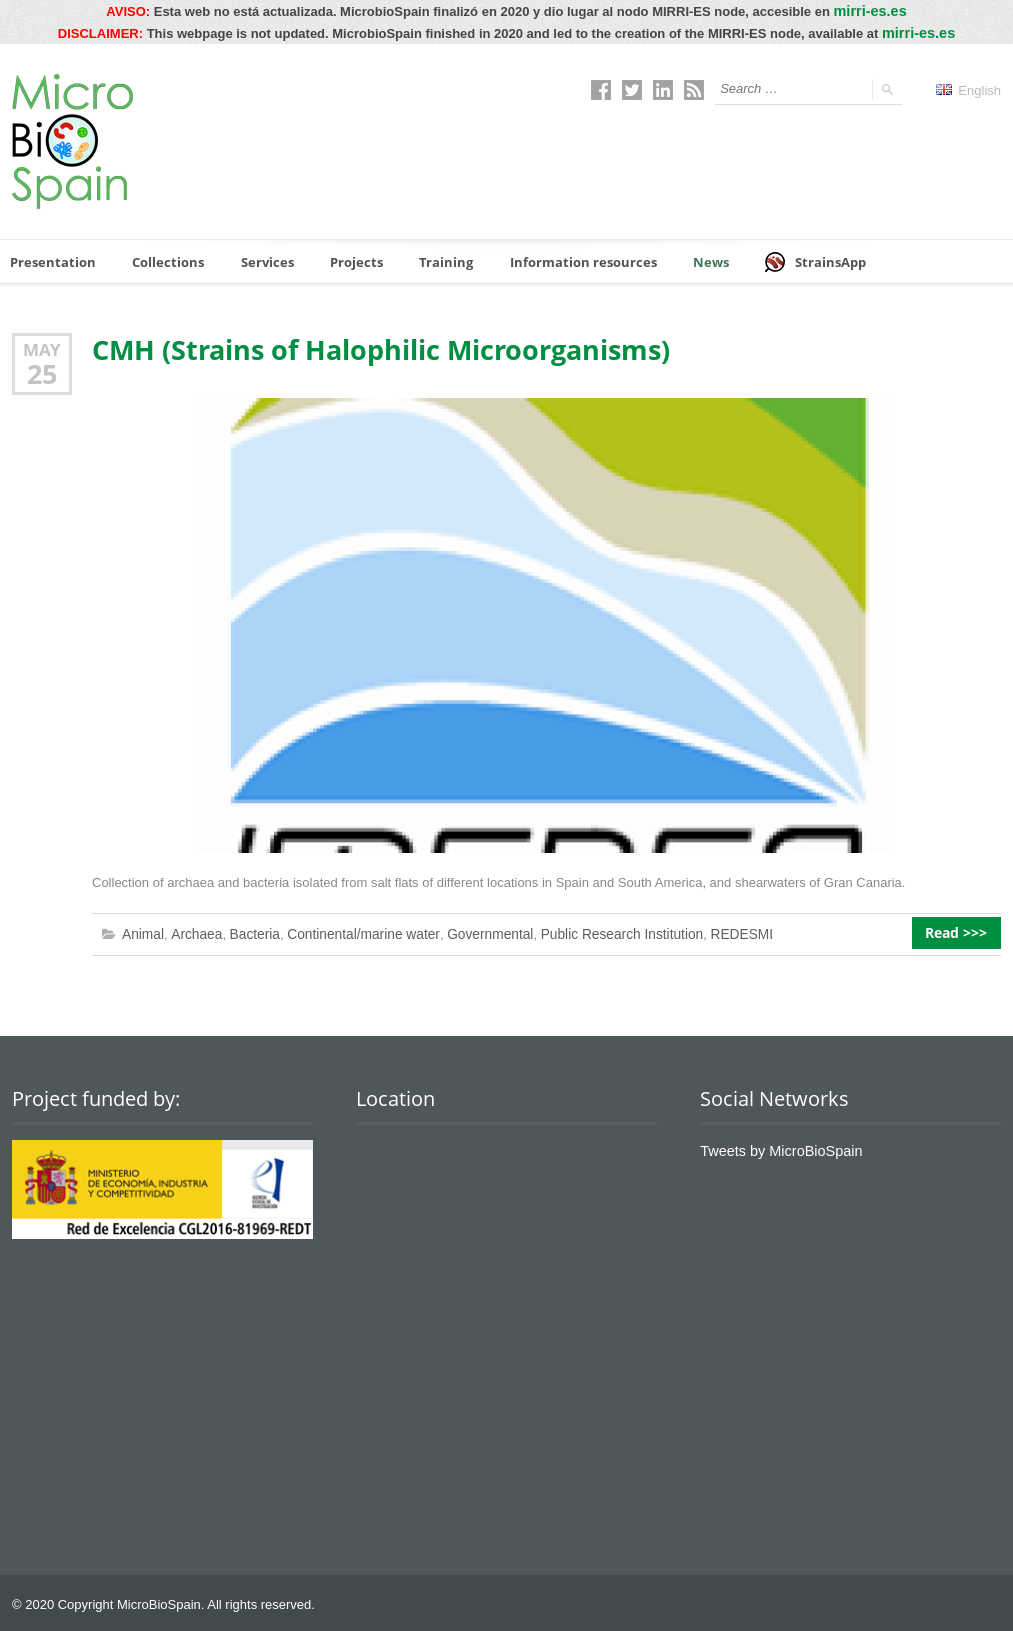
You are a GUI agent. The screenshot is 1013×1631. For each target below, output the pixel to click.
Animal (142, 930)
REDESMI (709, 930)
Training (433, 258)
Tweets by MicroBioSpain (773, 1145)
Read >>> (962, 931)
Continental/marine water (351, 930)
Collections (161, 258)
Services (258, 258)
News (686, 258)
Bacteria (248, 930)
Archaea (192, 930)
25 (42, 370)
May (42, 346)
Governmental (471, 930)
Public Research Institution (596, 930)
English (968, 86)
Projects (346, 258)
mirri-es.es (870, 9)
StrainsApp (790, 259)
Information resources (563, 258)
